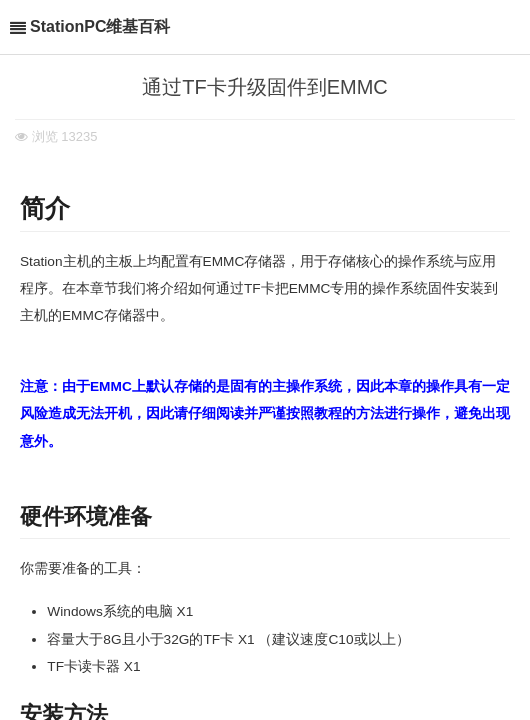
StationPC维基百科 (100, 26)
